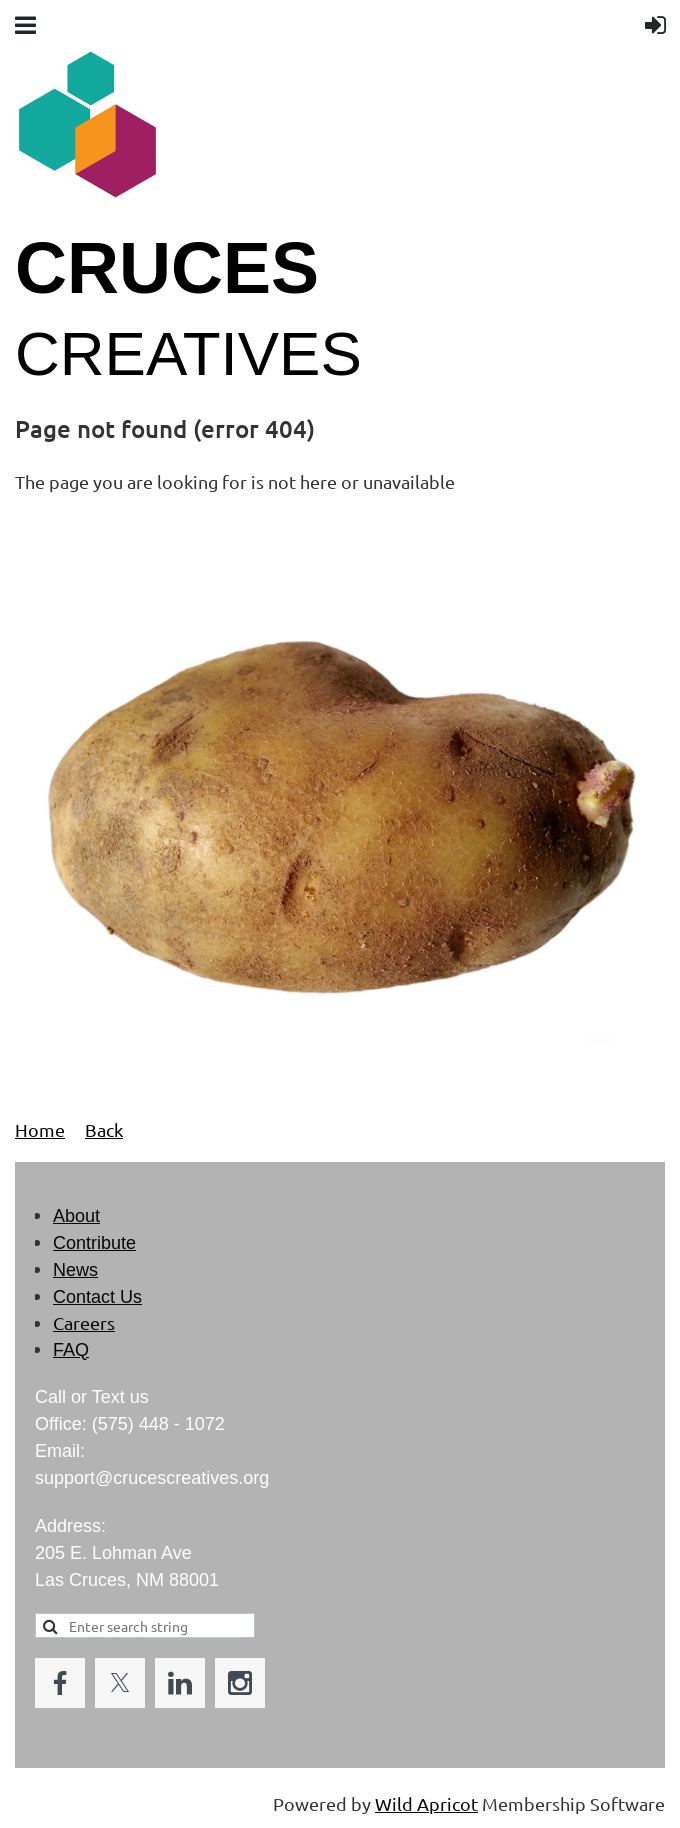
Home (40, 1129)
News (75, 1270)
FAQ (71, 1350)
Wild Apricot (426, 1803)
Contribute (94, 1243)
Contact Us (97, 1297)
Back (104, 1129)
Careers (84, 1322)
